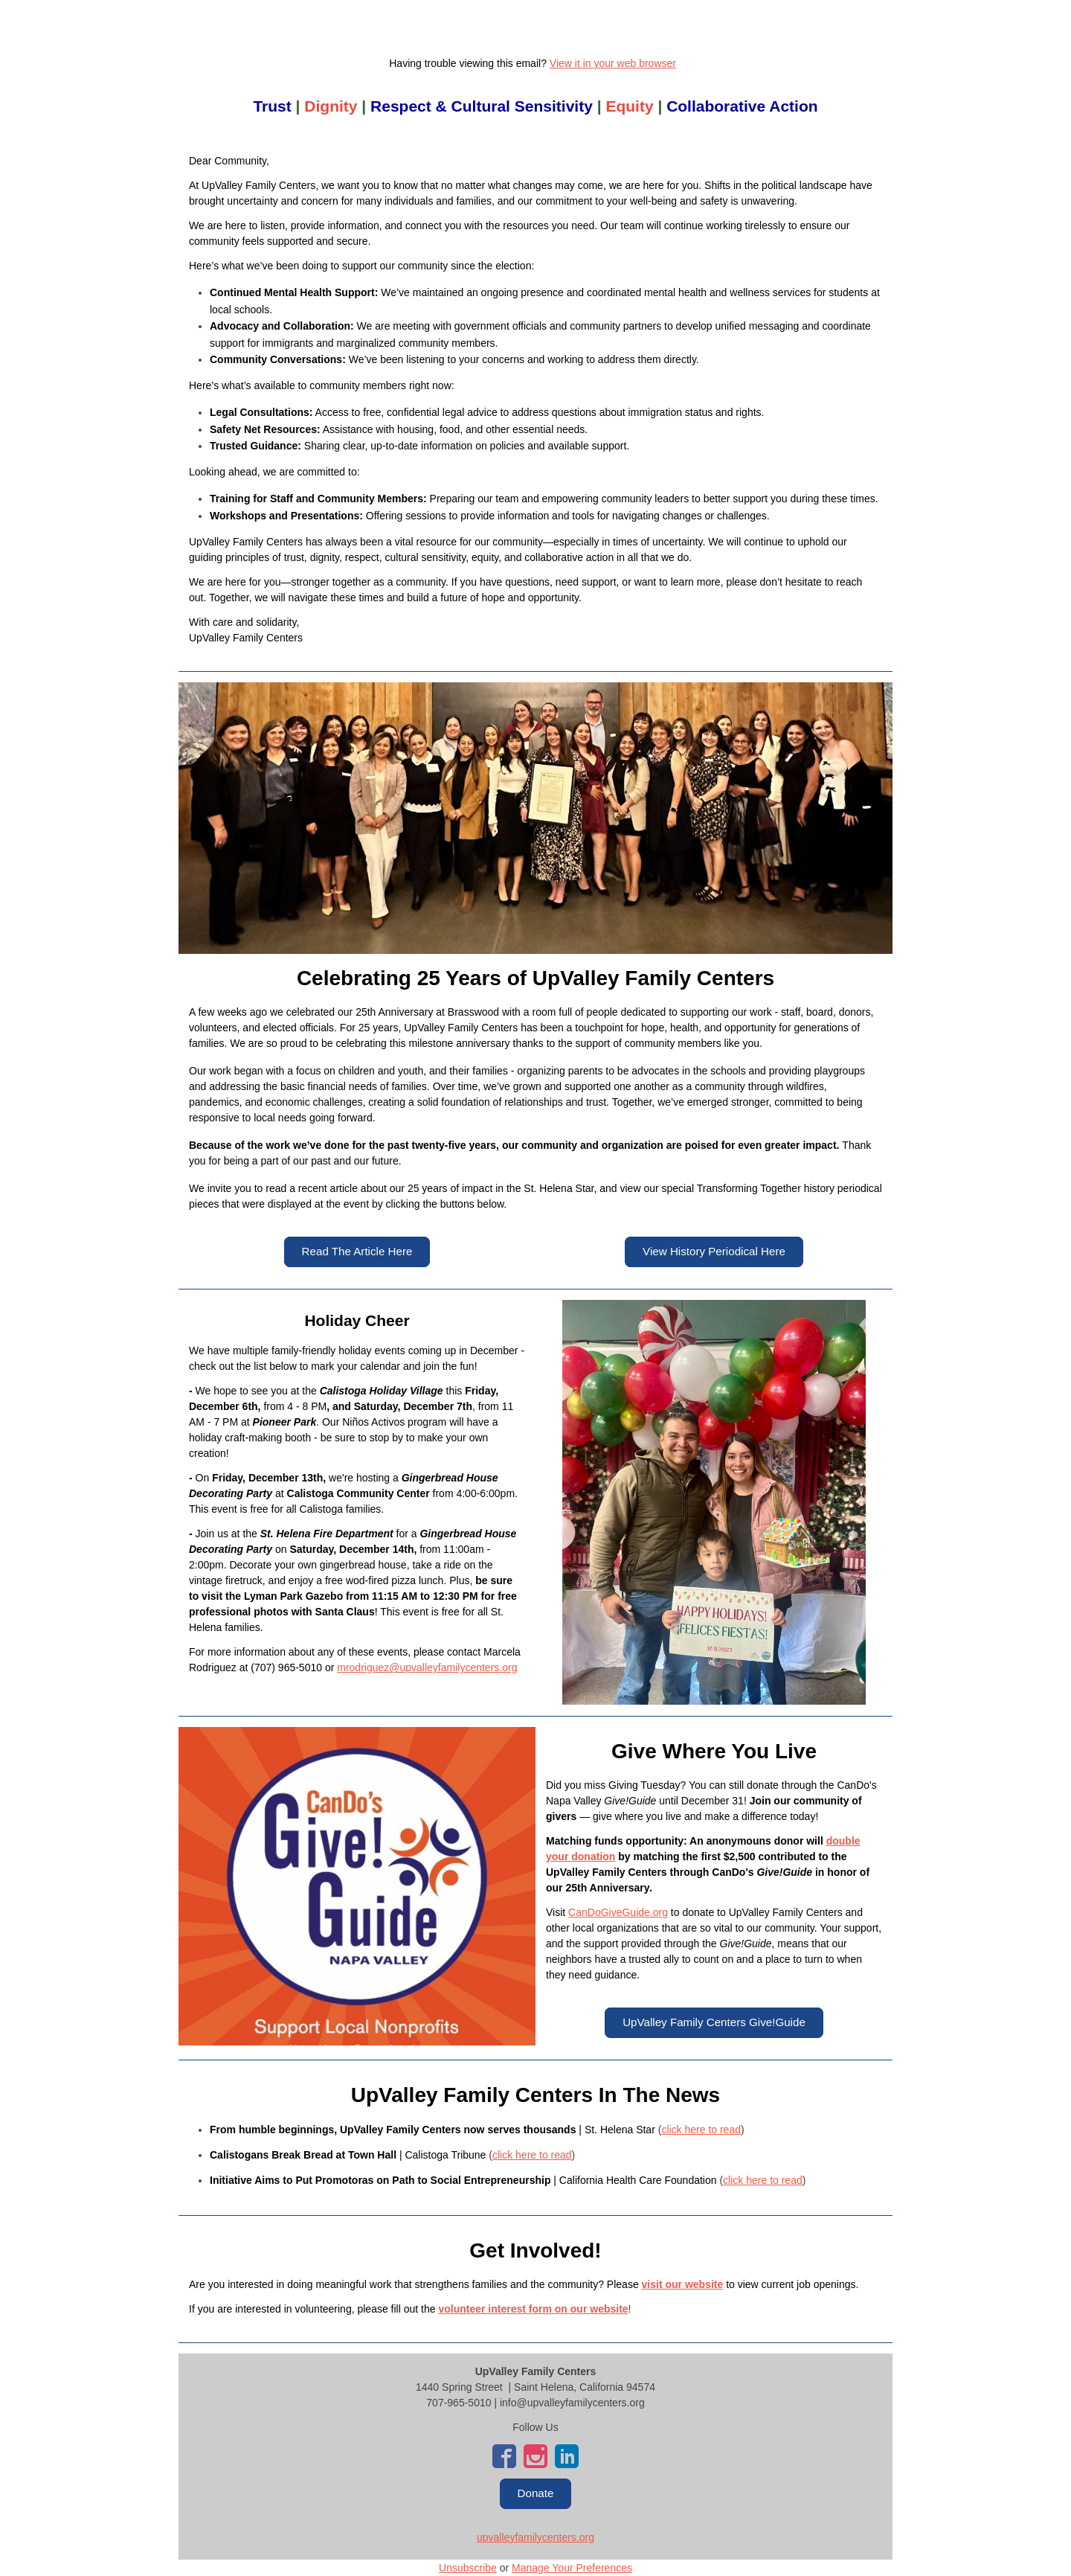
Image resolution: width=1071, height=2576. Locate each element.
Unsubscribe (468, 2568)
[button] (357, 1252)
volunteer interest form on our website (533, 2309)
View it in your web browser (613, 63)
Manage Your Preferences (572, 2568)
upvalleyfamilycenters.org (535, 2537)
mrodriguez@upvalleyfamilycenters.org (427, 1667)
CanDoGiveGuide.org (618, 1912)
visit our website (683, 2284)
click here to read (701, 2130)
